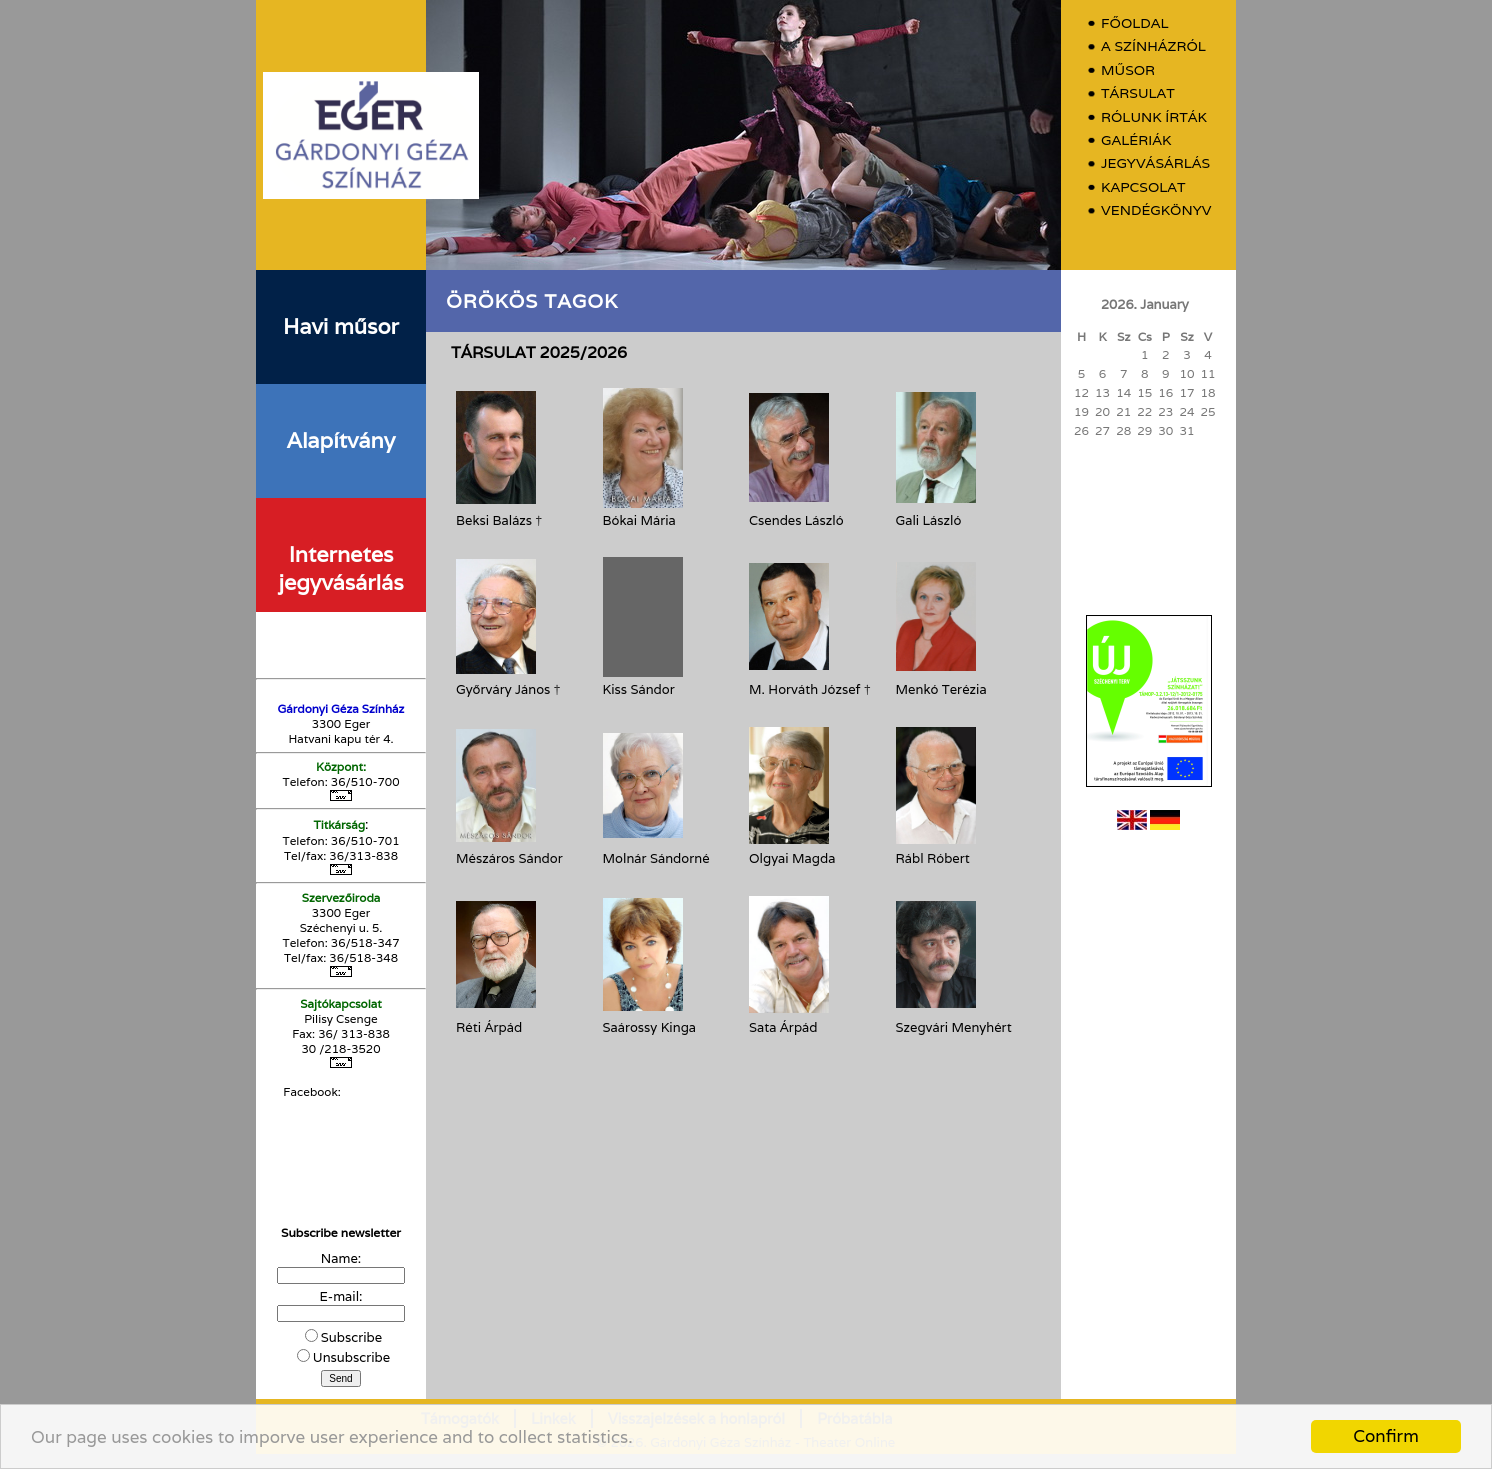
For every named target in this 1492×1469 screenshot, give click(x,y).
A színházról (1153, 46)
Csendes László (796, 520)
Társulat (1138, 93)
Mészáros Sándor (509, 858)
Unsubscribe (351, 1357)
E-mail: (341, 1296)
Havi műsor (341, 326)
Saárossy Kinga (650, 1027)
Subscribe (351, 1337)
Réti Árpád (489, 1027)
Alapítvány (341, 440)
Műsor (1128, 70)
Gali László (929, 520)
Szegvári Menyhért (954, 1027)
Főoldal (1135, 23)
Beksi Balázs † (499, 520)
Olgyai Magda (792, 858)
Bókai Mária (639, 520)
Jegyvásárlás (1155, 163)
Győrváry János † (508, 689)
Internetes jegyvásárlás (340, 568)
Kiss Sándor (639, 689)
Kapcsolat (1143, 187)
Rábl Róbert (933, 858)
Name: (341, 1258)
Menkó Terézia (941, 689)
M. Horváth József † (809, 689)
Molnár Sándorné (656, 858)
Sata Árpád (783, 1027)
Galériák (1136, 140)
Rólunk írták (1154, 117)
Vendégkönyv (1156, 210)
